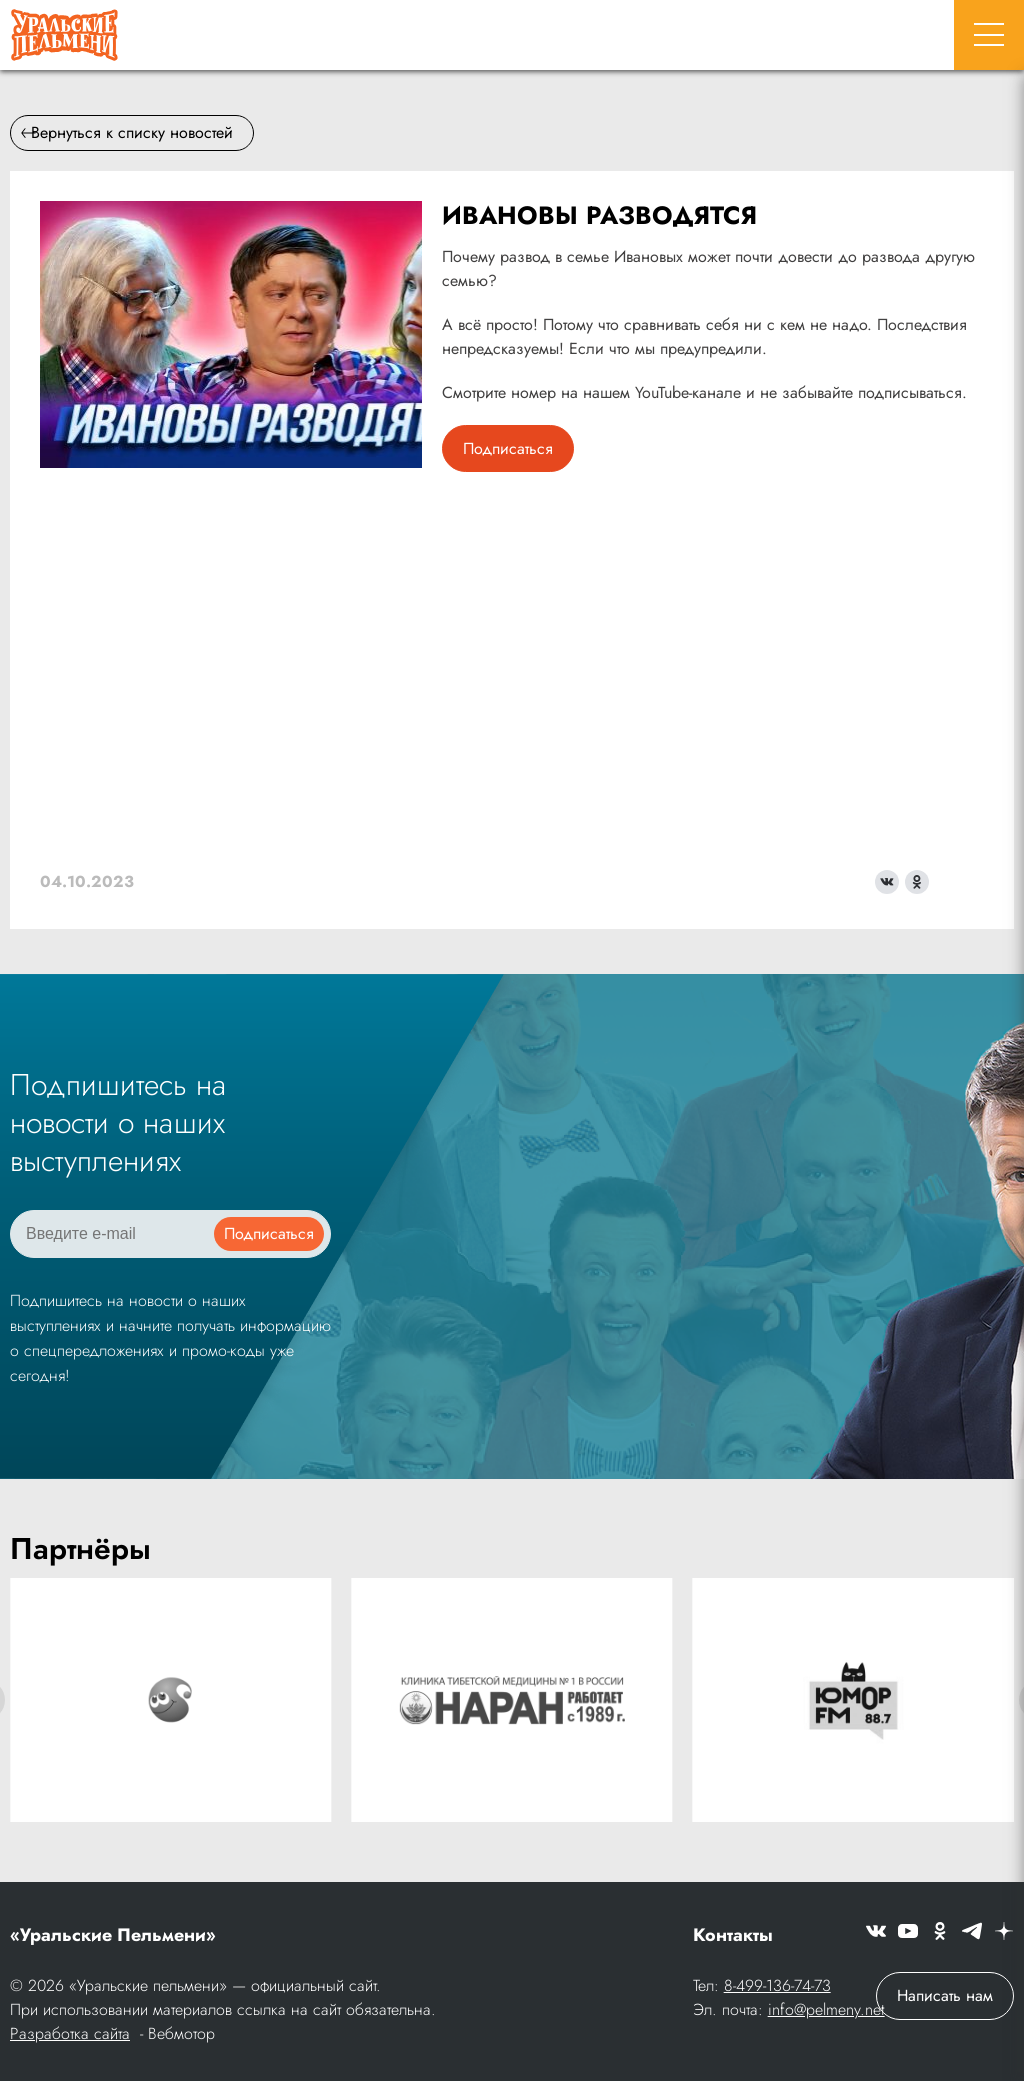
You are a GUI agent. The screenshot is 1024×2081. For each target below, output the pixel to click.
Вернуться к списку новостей (127, 132)
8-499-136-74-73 (777, 1985)
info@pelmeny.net (826, 2009)
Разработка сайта (70, 2033)
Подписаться (508, 448)
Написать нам (945, 1995)
